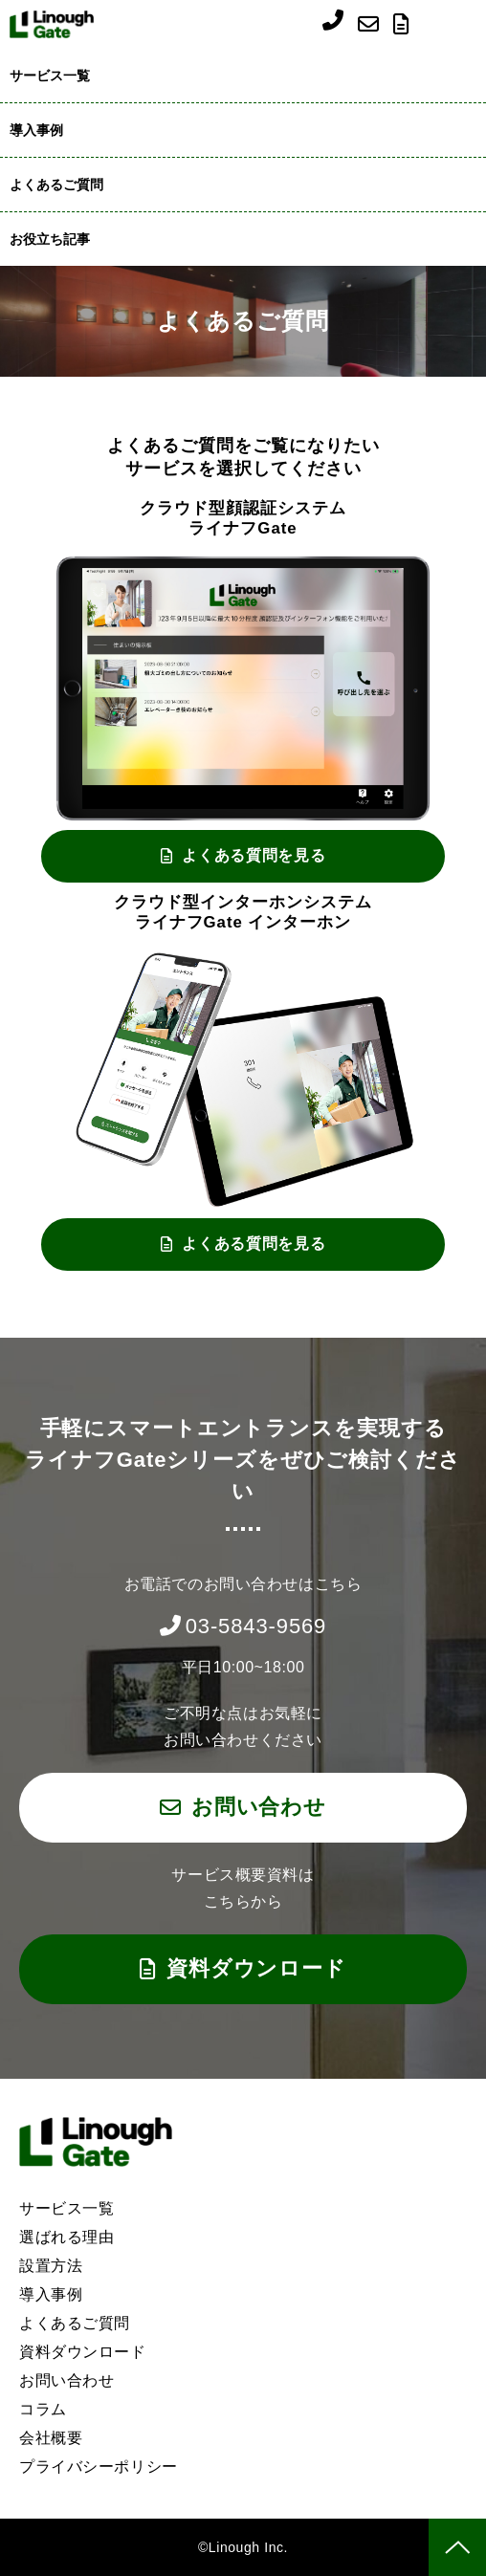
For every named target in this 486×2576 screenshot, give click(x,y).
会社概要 (50, 2438)
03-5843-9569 (333, 26)
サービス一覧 (50, 75)
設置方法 (50, 2266)
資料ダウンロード (403, 24)
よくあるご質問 (56, 184)
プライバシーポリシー (98, 2466)
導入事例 (36, 130)
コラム (43, 2409)
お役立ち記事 (50, 239)
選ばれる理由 (66, 2237)
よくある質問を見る (253, 855)
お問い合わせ (370, 24)
